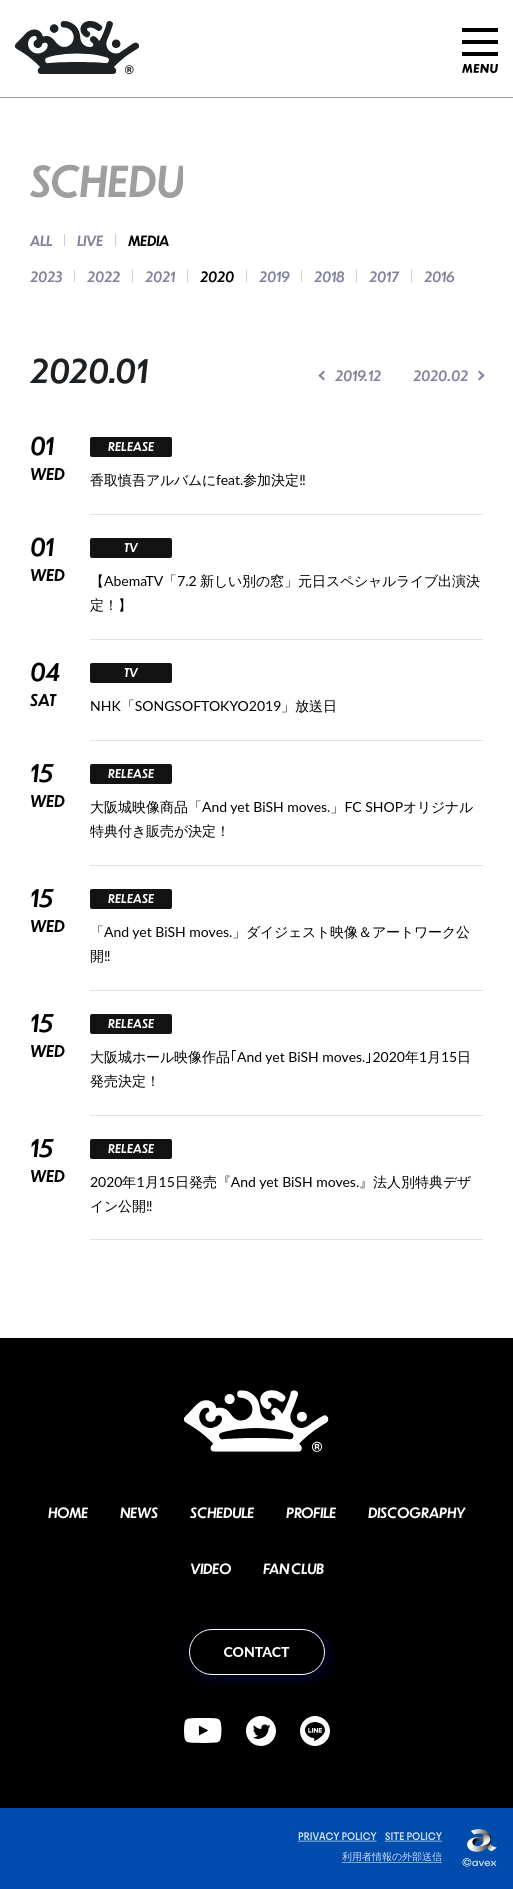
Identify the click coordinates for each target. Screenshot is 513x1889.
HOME (68, 1512)
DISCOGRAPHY (416, 1512)
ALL (41, 240)
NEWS (139, 1512)
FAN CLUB (293, 1568)
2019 (274, 276)
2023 (46, 276)
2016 (439, 276)
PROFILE (311, 1512)
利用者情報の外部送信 (392, 1856)
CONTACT (257, 1651)
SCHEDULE (222, 1512)
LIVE (90, 240)
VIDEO (210, 1568)
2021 (160, 276)
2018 (329, 276)
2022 (103, 276)
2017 (384, 276)
